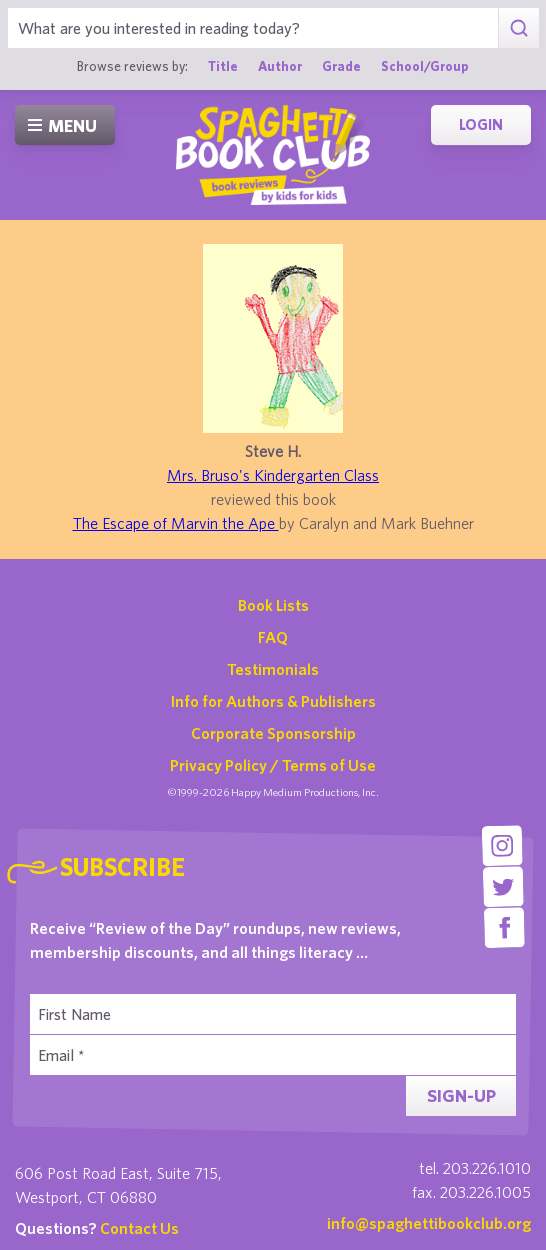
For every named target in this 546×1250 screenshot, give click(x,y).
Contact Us (139, 1228)
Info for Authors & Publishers (273, 701)
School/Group (425, 66)
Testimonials (273, 669)
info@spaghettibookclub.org (429, 1223)
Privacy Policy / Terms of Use (273, 765)
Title (223, 66)
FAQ (273, 637)
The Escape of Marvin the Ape (176, 523)
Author (280, 66)
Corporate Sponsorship (273, 733)
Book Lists (273, 605)
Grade (341, 66)
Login (481, 124)
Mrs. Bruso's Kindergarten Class (273, 475)
